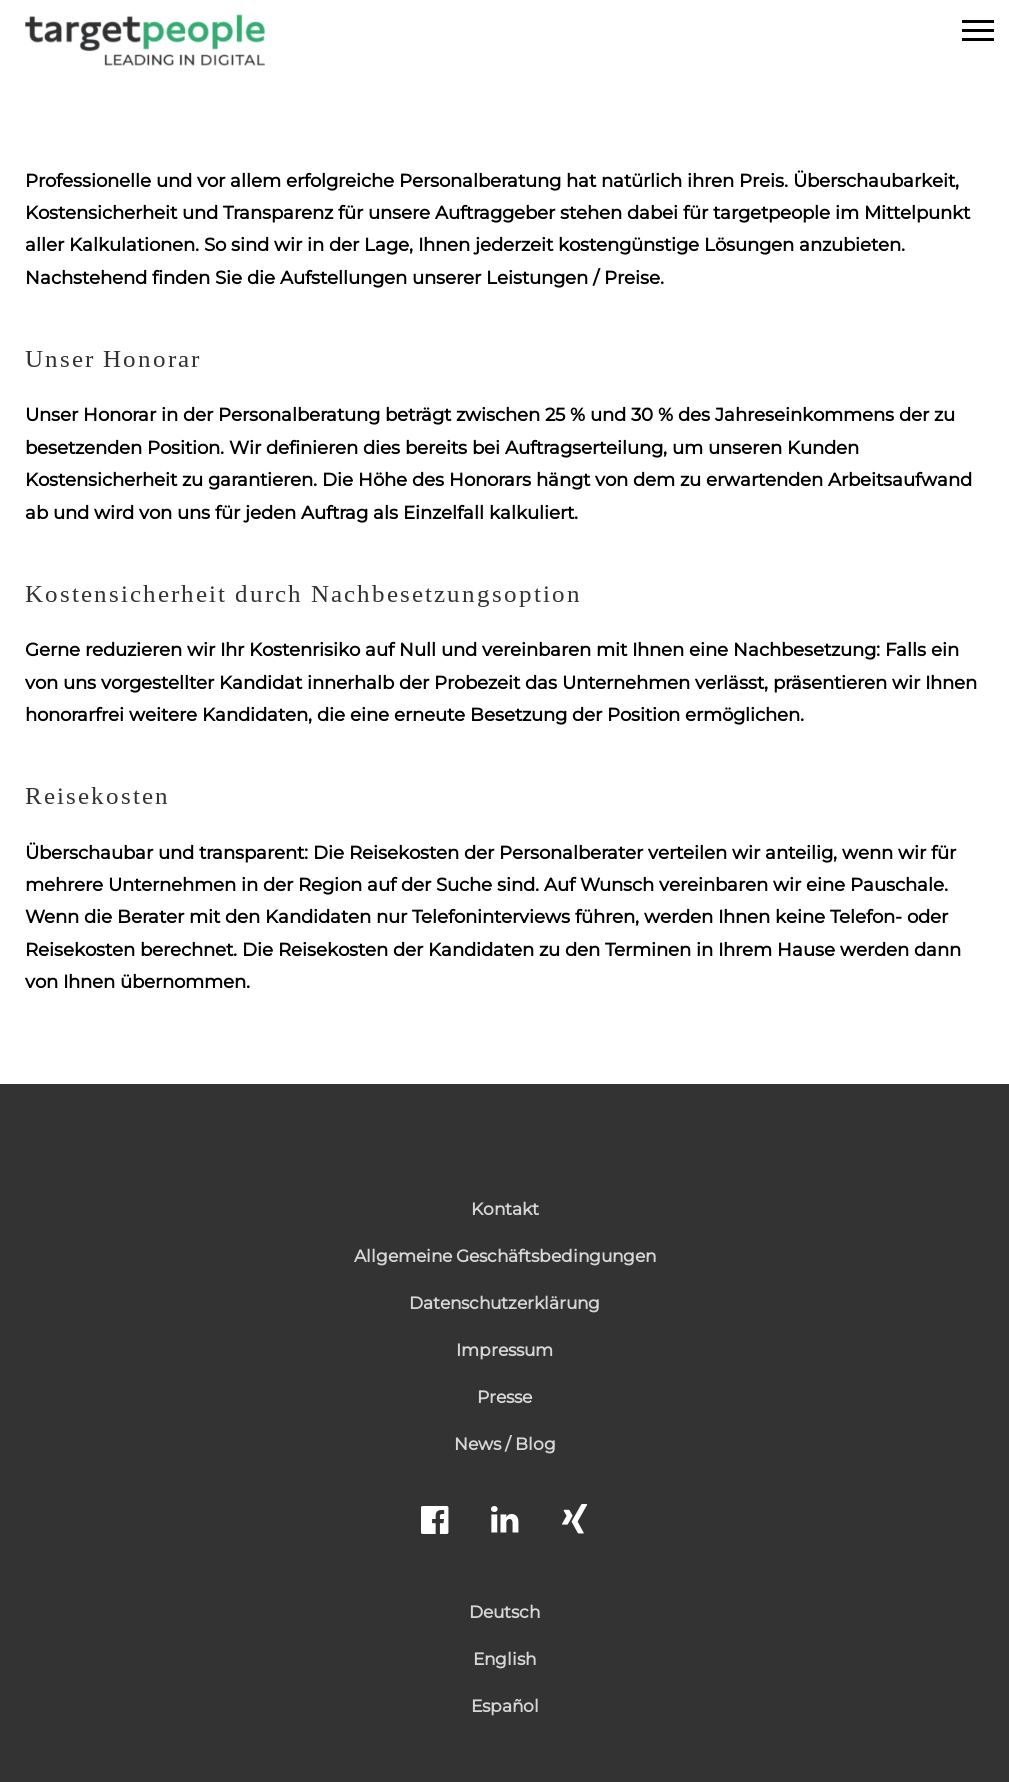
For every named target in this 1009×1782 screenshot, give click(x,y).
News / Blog (505, 1444)
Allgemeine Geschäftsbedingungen (505, 1256)
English (504, 1659)
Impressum (504, 1350)
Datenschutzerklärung (504, 1303)
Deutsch (504, 1612)
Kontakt (505, 1209)
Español (505, 1706)
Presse (504, 1397)
